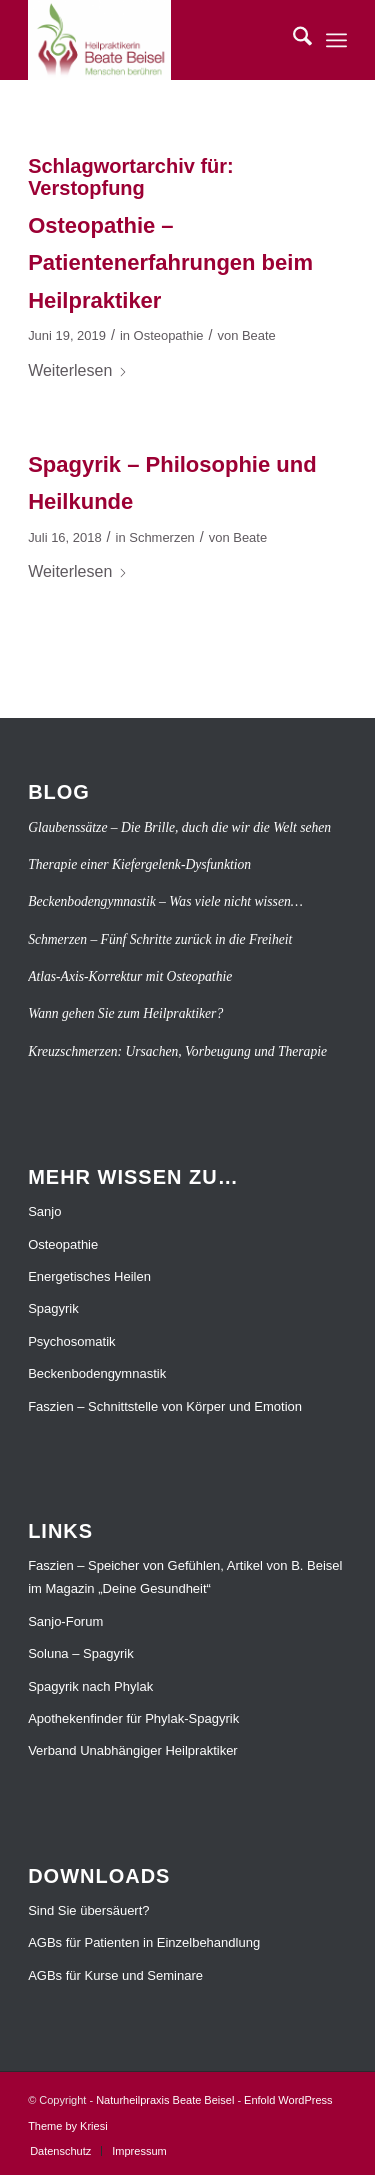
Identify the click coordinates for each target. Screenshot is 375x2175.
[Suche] (292, 40)
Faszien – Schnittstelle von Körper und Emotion (165, 1406)
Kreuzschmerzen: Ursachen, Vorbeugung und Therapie (177, 1051)
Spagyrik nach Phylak (90, 1686)
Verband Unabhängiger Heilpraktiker (133, 1750)
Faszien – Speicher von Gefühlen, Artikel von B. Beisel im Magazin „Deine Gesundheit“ (185, 1577)
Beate (259, 335)
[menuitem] (292, 40)
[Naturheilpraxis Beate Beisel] (155, 40)
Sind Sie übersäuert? (88, 1910)
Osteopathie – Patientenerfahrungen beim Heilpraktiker (170, 263)
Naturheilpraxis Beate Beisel (165, 2100)
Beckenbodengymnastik (97, 1373)
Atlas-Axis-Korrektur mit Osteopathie (130, 976)
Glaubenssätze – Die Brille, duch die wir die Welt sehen (179, 827)
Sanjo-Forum (65, 1621)
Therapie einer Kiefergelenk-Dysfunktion (139, 864)
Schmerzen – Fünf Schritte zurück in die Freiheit (160, 939)
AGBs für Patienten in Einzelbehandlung (144, 1942)
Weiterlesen (78, 370)
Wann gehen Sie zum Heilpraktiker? (125, 1013)
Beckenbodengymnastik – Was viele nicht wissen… (165, 901)
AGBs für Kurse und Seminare (115, 1975)
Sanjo (44, 1211)
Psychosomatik (71, 1341)
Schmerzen (162, 537)
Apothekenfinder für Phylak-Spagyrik (133, 1718)
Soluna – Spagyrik (81, 1653)
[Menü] (336, 40)
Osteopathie (169, 335)
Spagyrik (53, 1308)
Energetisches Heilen (89, 1276)
